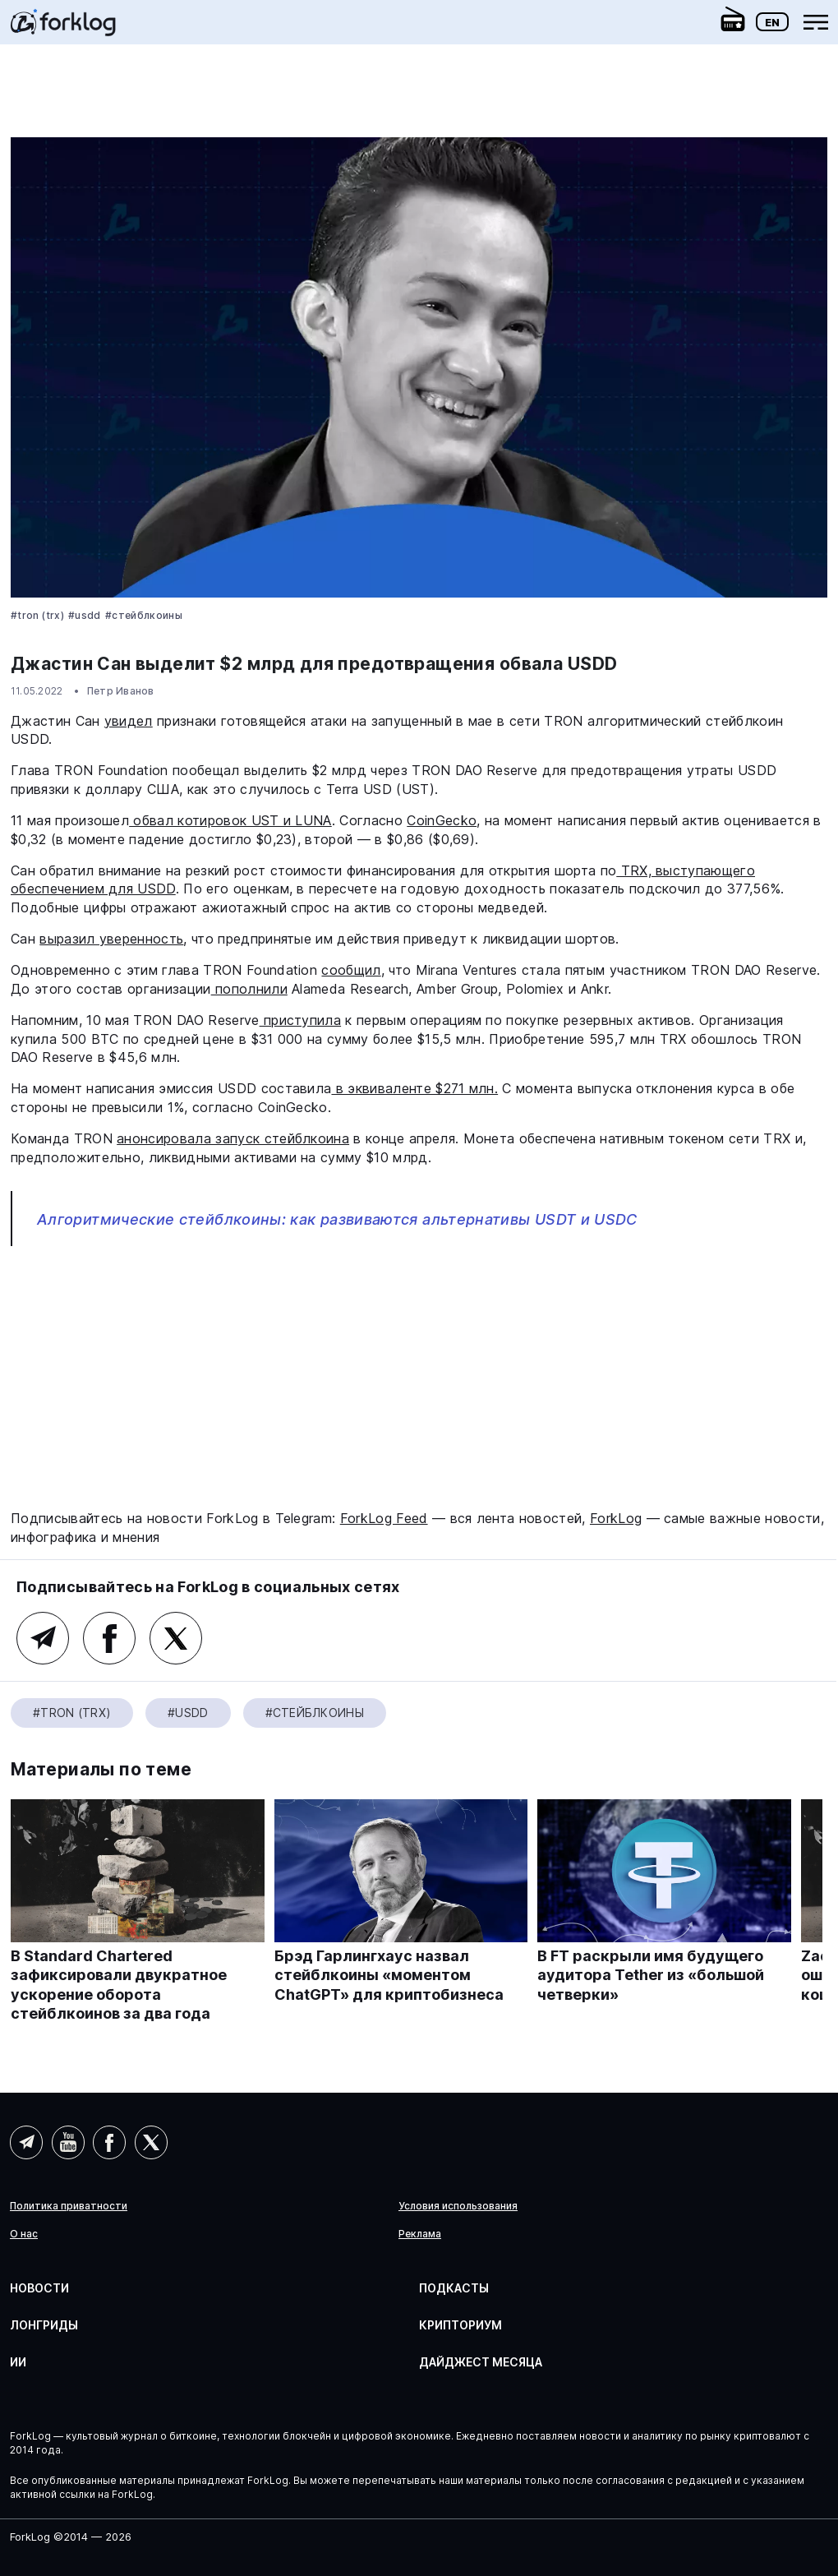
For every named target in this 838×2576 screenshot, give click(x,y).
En (772, 22)
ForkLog (616, 1518)
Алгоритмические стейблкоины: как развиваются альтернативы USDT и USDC (337, 1219)
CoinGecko (442, 820)
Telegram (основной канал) (42, 1638)
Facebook (109, 1638)
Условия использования (458, 2206)
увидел (128, 721)
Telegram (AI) (26, 2142)
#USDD (84, 615)
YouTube (68, 2142)
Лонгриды (44, 2325)
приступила (301, 1020)
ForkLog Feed (384, 1518)
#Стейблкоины (143, 615)
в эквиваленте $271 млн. (414, 1088)
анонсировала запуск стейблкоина (233, 1138)
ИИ (18, 2362)
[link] (63, 28)
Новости (39, 2288)
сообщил (350, 970)
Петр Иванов (120, 691)
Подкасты (454, 2288)
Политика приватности (68, 2206)
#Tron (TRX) (37, 615)
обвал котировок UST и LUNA (230, 820)
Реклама (419, 2234)
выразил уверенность (111, 938)
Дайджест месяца (480, 2362)
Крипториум (460, 2325)
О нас (24, 2234)
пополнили (249, 989)
